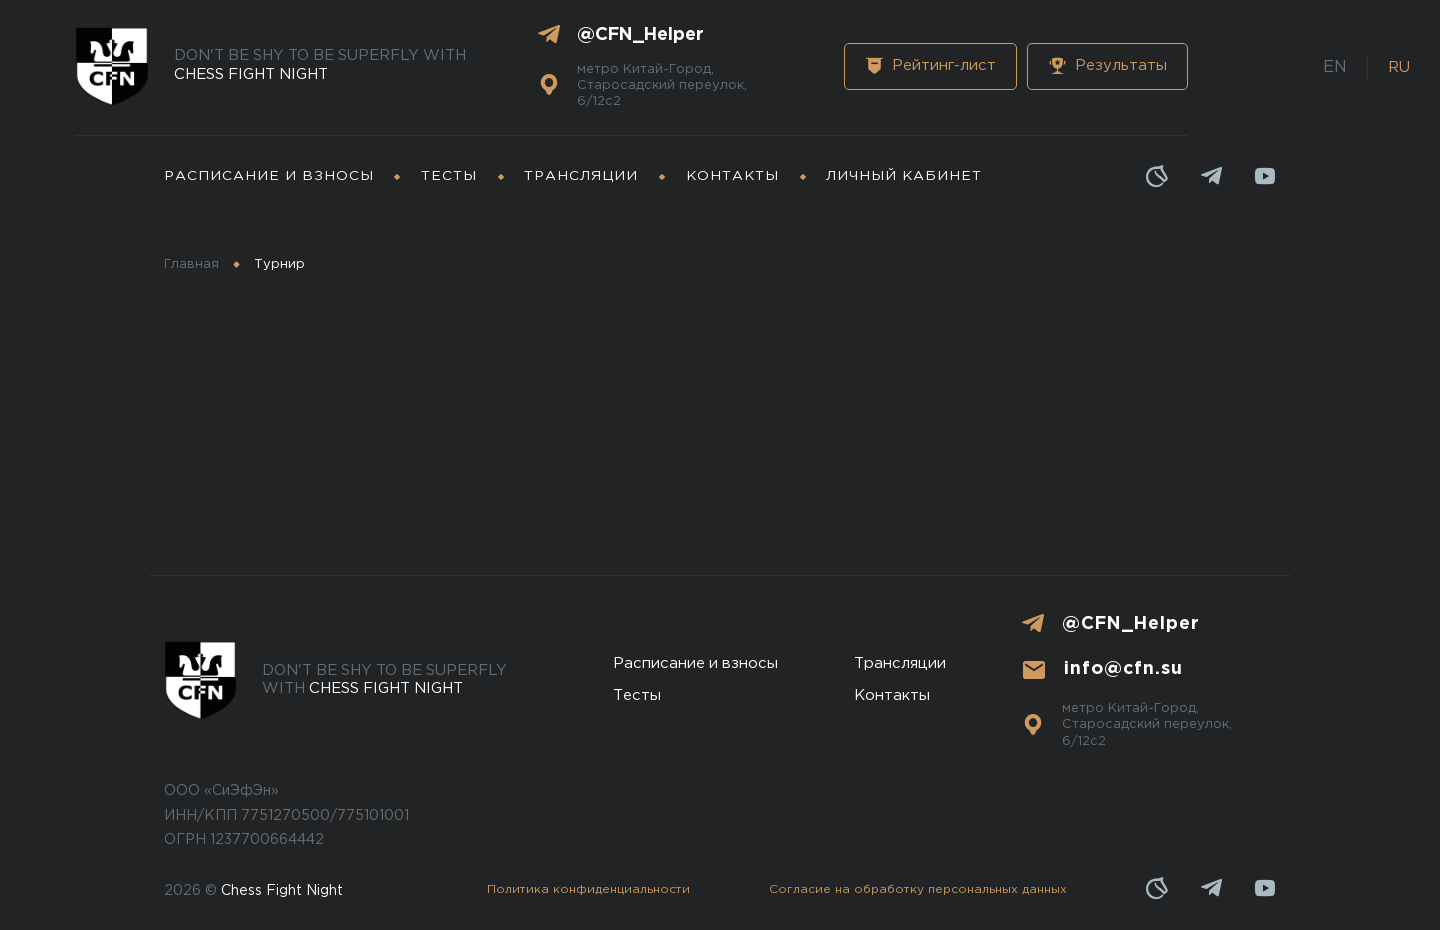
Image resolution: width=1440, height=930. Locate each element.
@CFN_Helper (640, 35)
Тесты (449, 176)
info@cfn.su (1123, 669)
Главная (191, 264)
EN (1335, 67)
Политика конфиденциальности (588, 889)
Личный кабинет (904, 176)
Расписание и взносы (269, 176)
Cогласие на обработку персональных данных (918, 889)
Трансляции (581, 176)
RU (1399, 67)
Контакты (732, 176)
